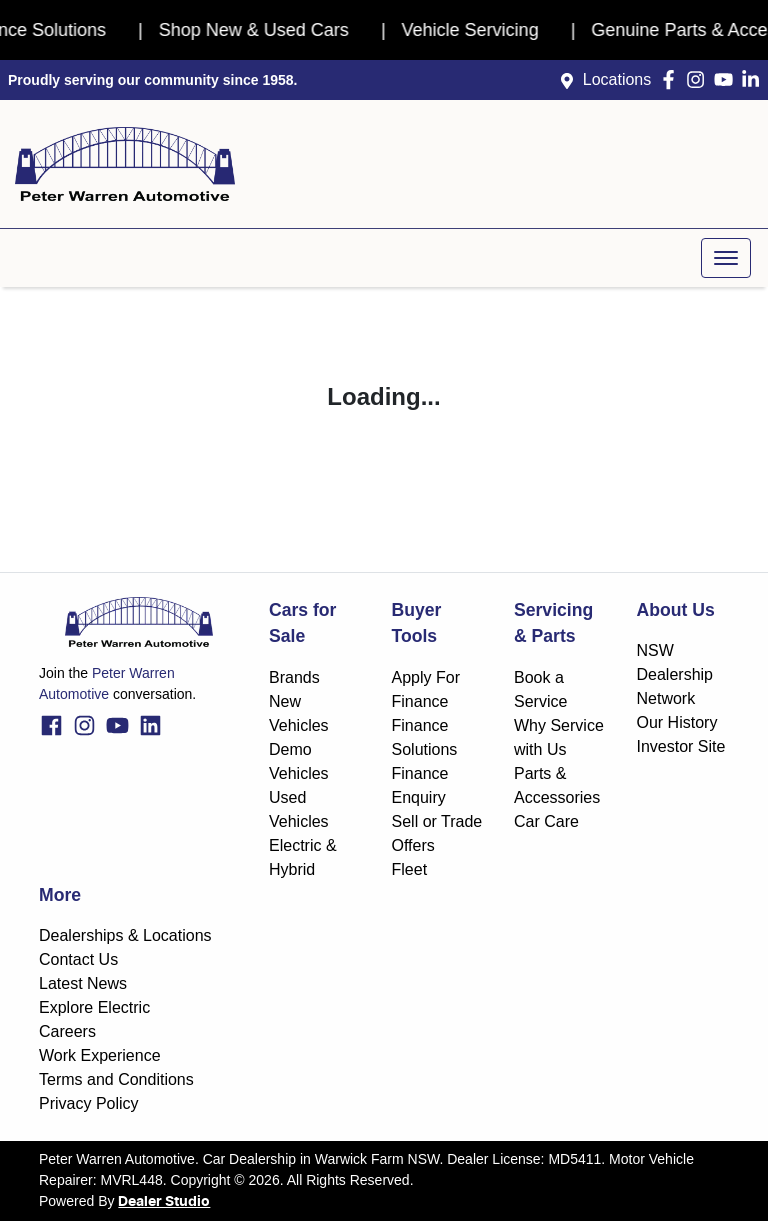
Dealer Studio (164, 1202)
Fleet (410, 869)
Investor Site (681, 746)
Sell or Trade (437, 821)
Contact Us (78, 959)
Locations (617, 79)
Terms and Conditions (116, 1079)
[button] (726, 258)
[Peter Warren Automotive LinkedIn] (754, 79)
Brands (294, 677)
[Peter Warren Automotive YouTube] (727, 79)
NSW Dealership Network (675, 674)
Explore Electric (94, 1007)
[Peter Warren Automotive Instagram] (699, 79)
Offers (413, 845)
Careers (67, 1031)
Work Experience (100, 1055)
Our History (677, 722)
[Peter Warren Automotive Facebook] (672, 79)
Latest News (83, 983)
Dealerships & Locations (125, 935)
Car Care (546, 821)
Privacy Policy (89, 1103)
